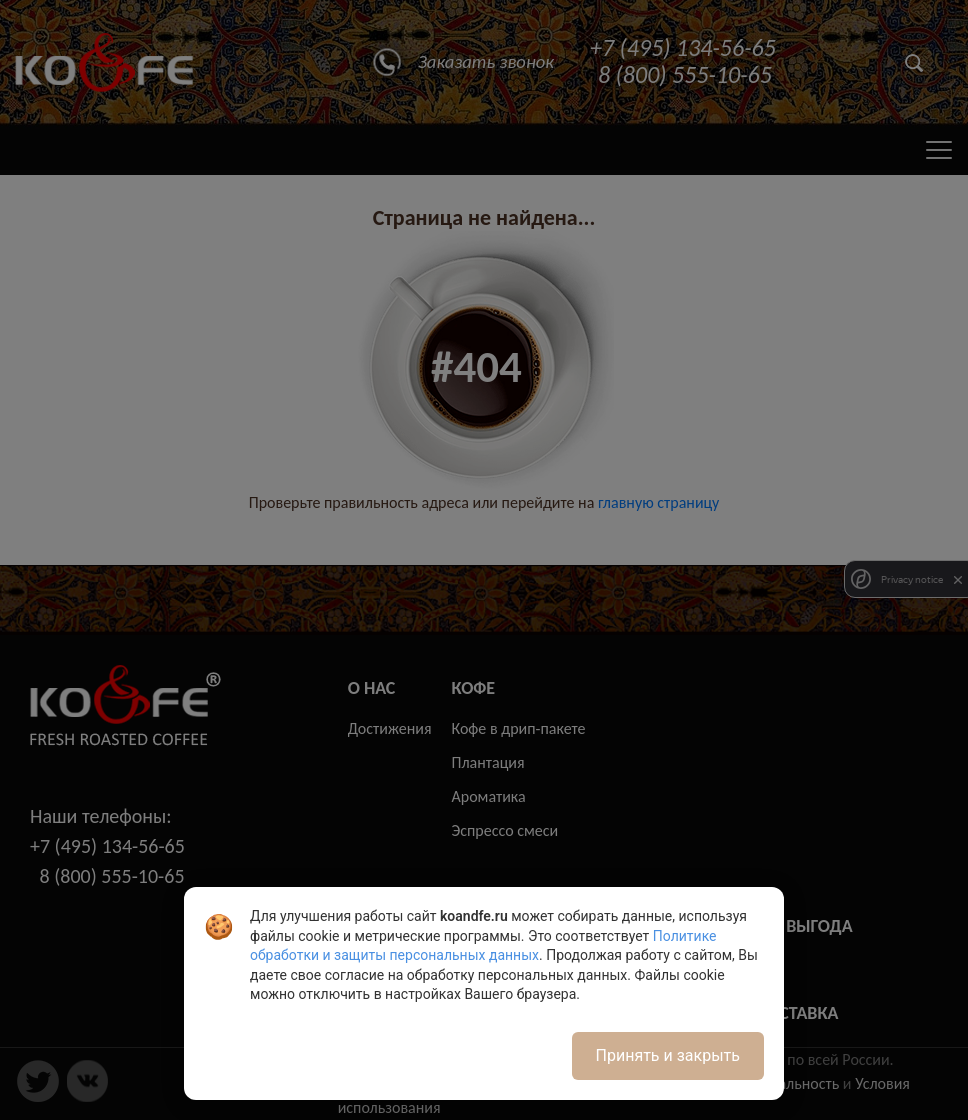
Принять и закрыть (668, 1055)
